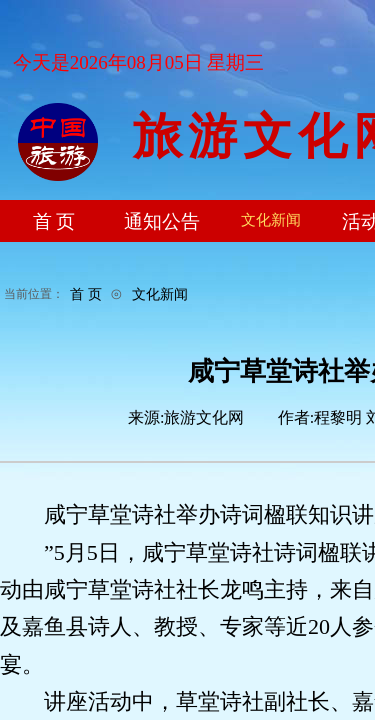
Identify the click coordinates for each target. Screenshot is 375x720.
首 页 (86, 294)
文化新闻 (160, 294)
